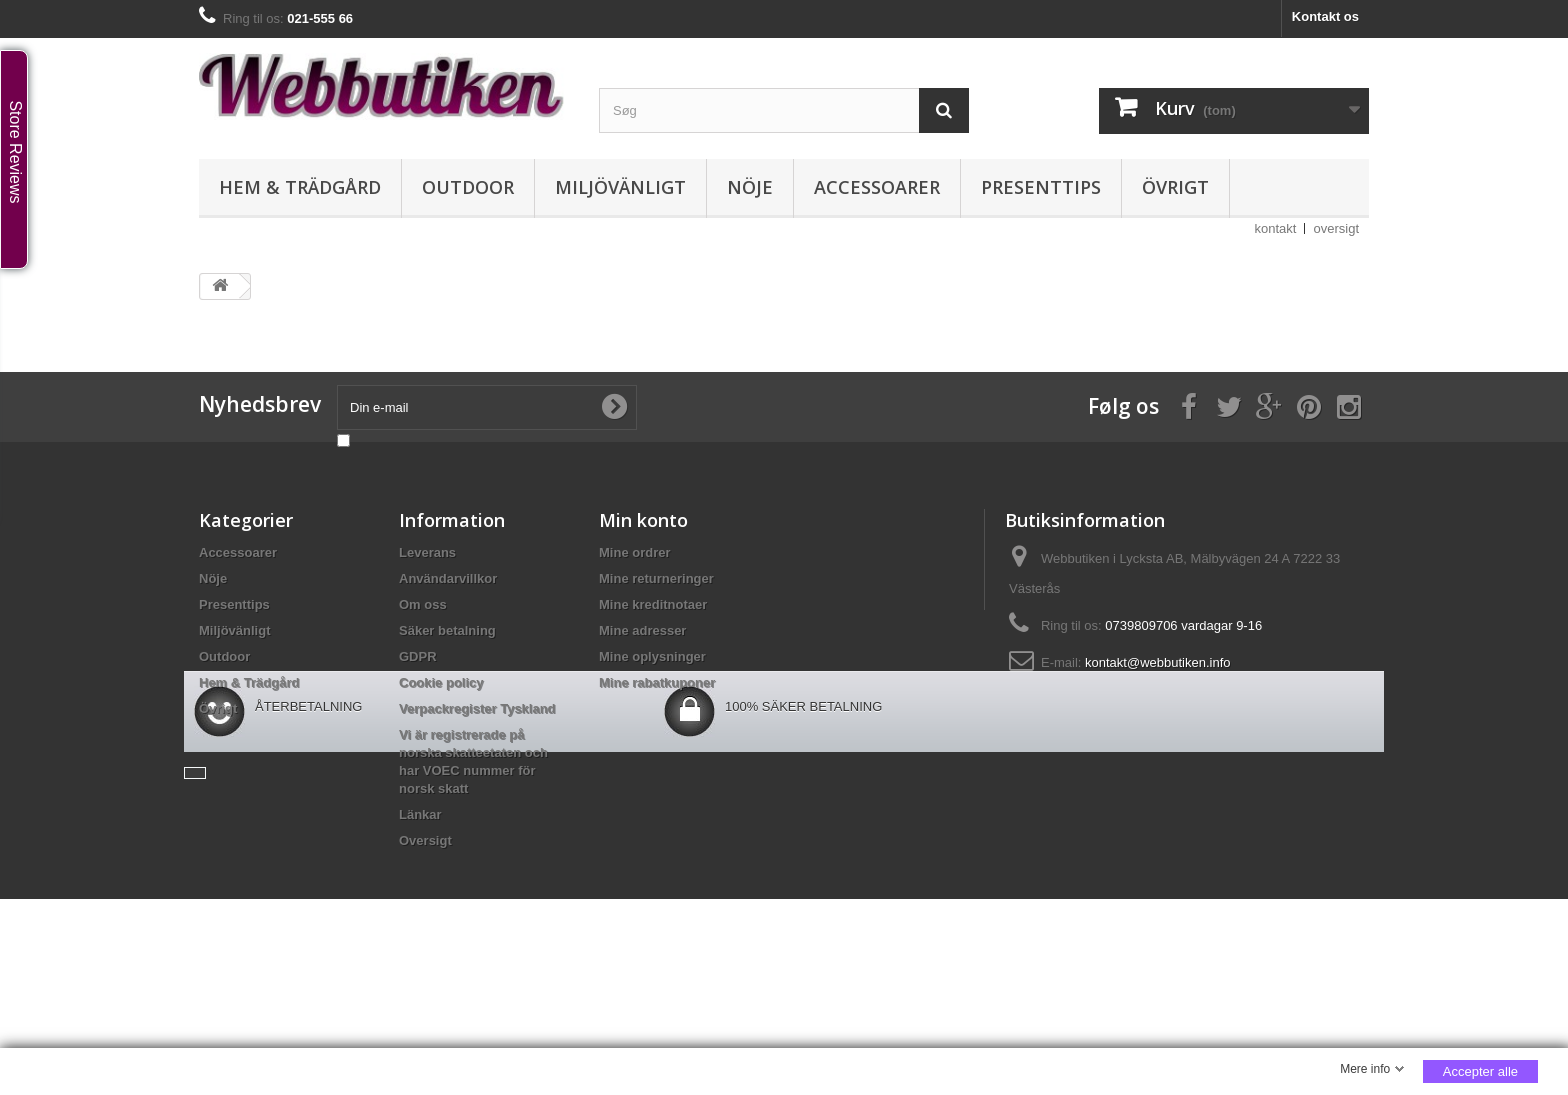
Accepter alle (1480, 1071)
